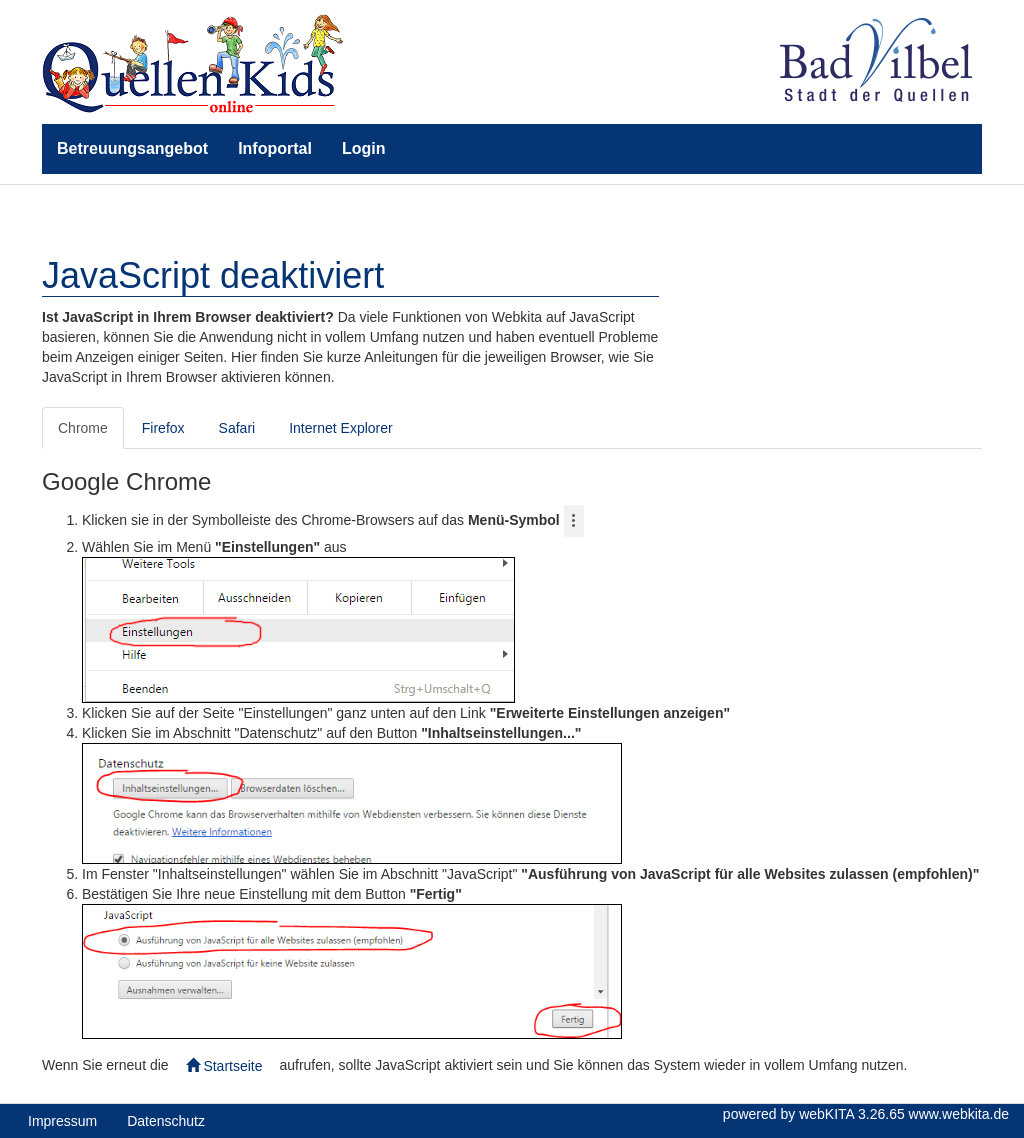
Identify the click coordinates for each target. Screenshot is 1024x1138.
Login (364, 148)
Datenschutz (166, 1121)
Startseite (224, 1066)
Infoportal (275, 148)
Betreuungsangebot (132, 148)
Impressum (62, 1121)
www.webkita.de (959, 1114)
